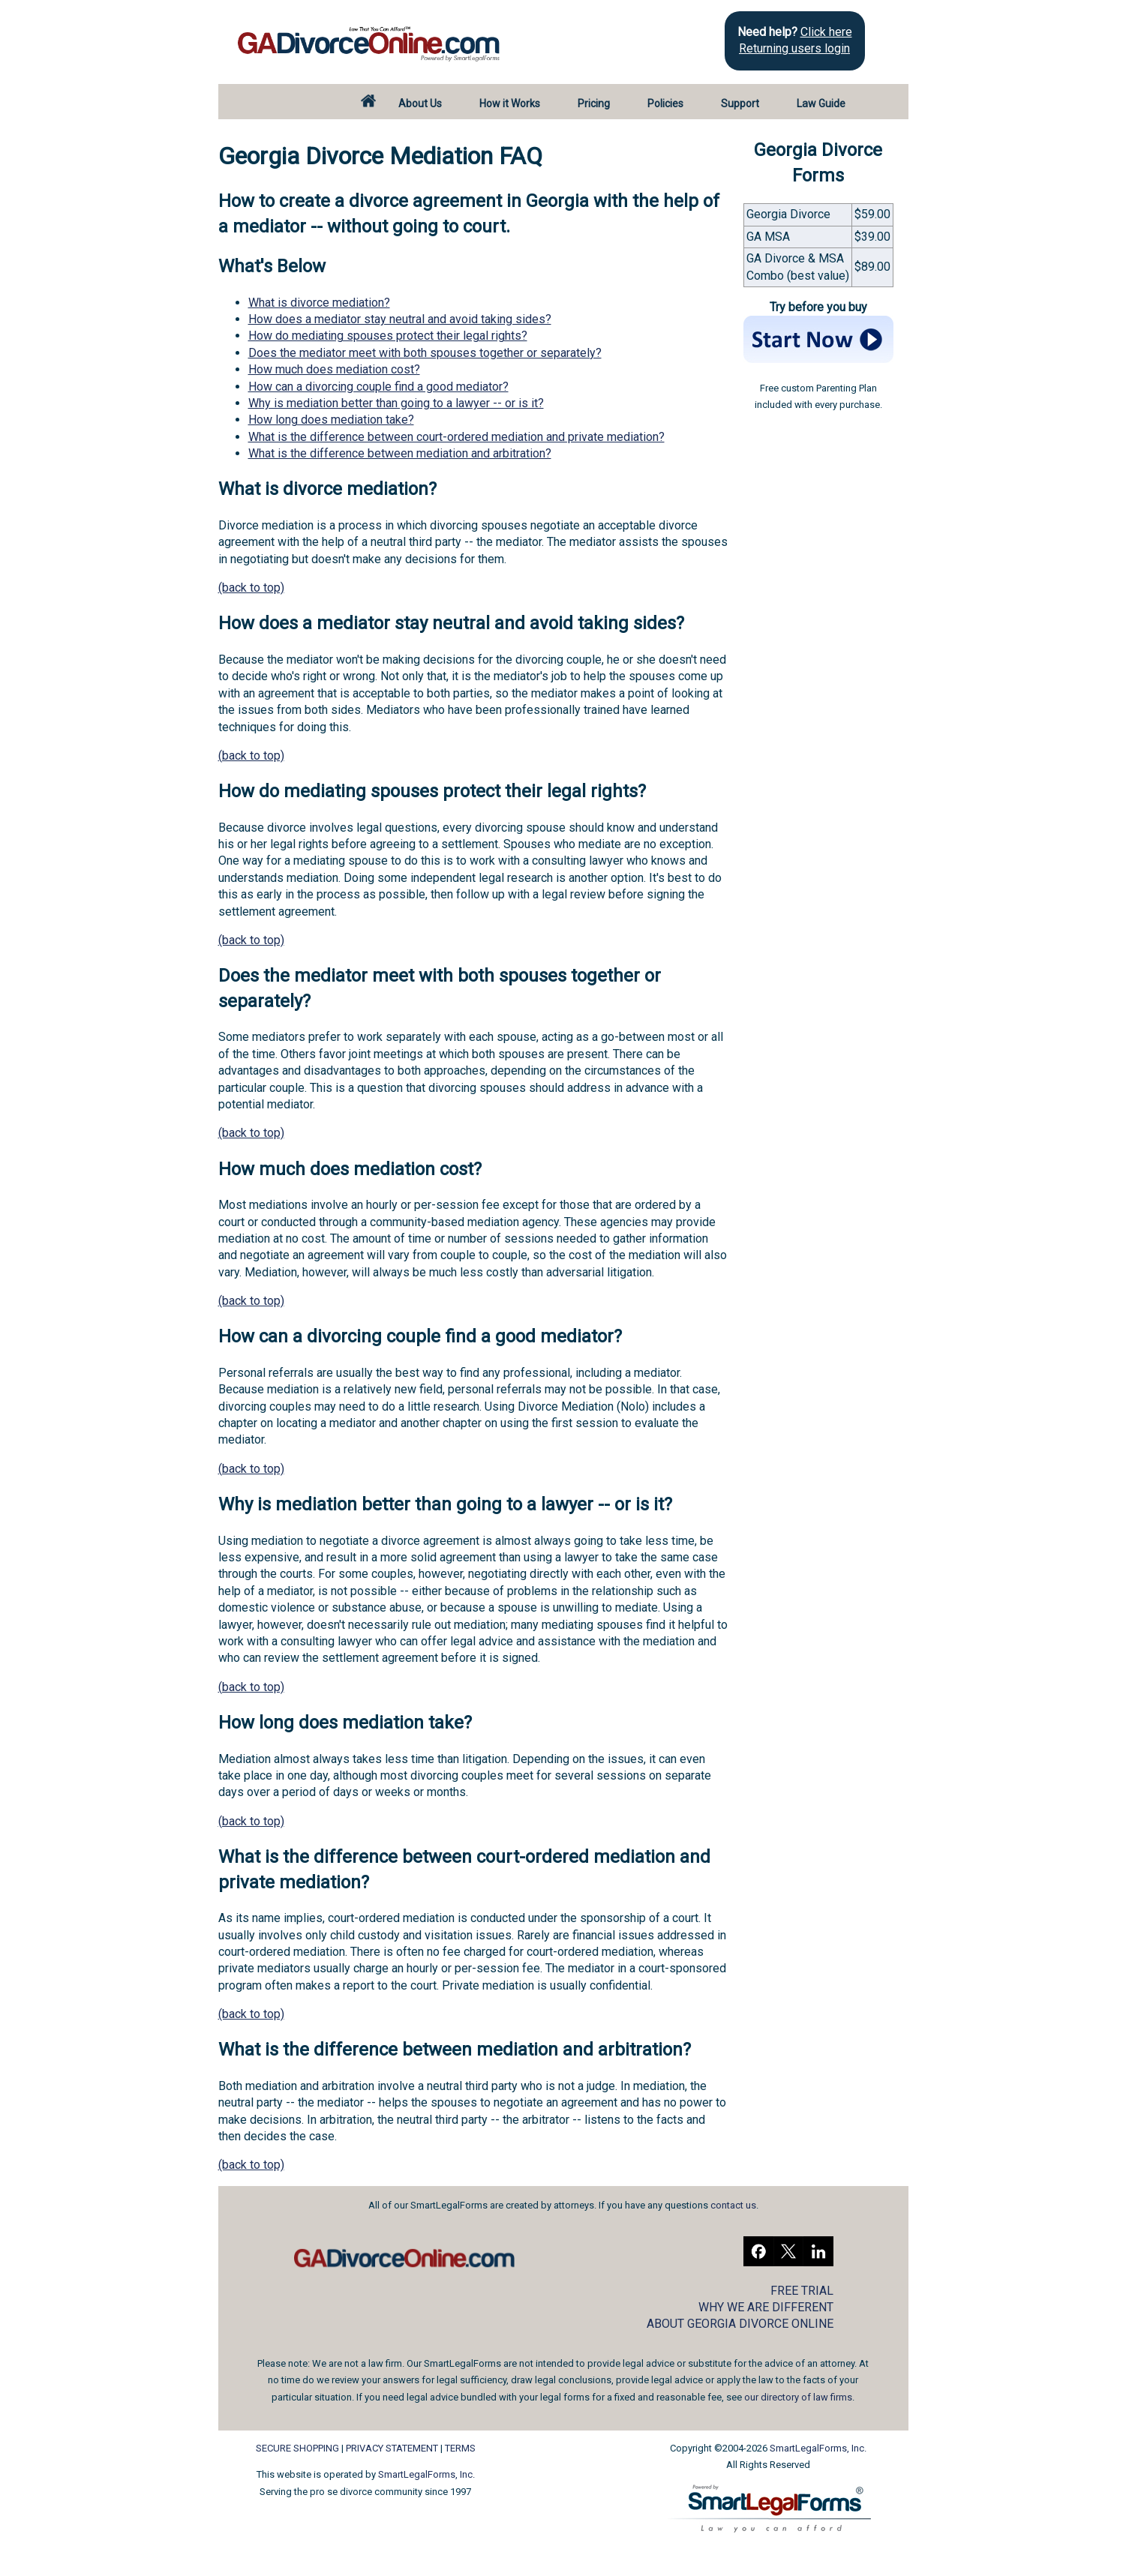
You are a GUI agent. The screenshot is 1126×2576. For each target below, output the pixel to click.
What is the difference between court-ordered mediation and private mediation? (456, 437)
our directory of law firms (798, 2397)
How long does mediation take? (331, 419)
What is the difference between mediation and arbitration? (399, 453)
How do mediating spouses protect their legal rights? (387, 335)
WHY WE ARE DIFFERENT (765, 2307)
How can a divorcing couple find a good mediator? (378, 386)
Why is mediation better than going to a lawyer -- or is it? (396, 403)
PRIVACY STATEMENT (392, 2448)
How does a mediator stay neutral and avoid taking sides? (399, 319)
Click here (826, 32)
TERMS (460, 2448)
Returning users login (794, 48)
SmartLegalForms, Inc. (426, 2474)
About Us (420, 103)
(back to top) (251, 587)
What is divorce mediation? (319, 302)
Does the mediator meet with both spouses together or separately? (425, 353)
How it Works (509, 103)
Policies (665, 103)
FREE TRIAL (801, 2291)
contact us (733, 2205)
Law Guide (821, 103)
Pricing (594, 103)
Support (740, 103)
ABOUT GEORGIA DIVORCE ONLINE (740, 2324)
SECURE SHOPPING (297, 2448)
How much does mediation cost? (334, 369)
